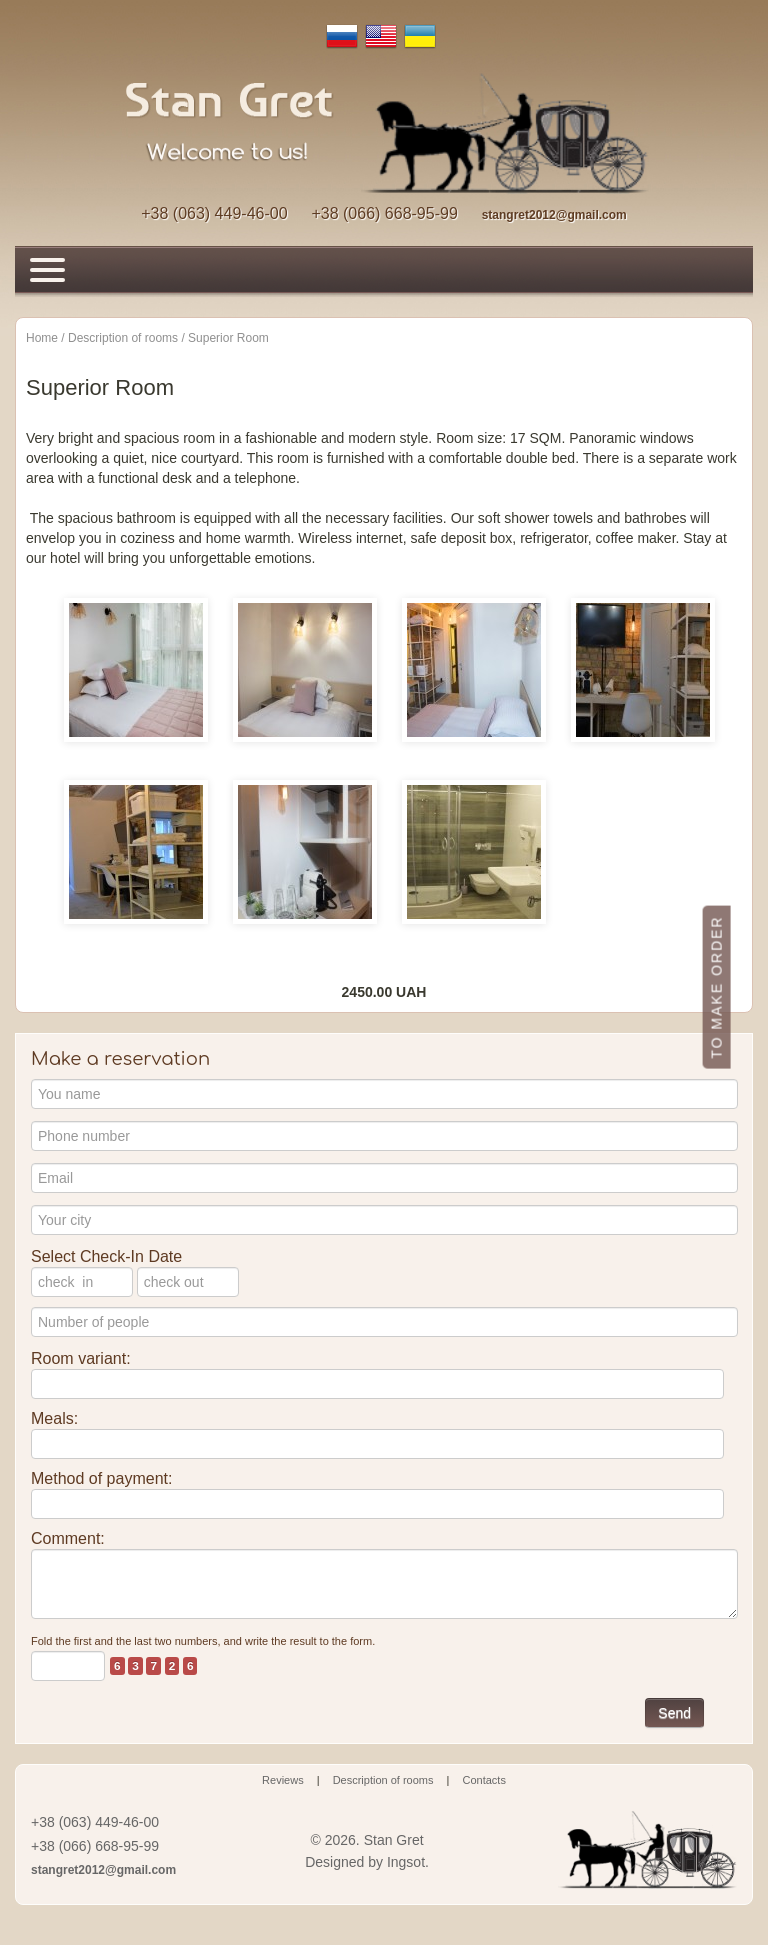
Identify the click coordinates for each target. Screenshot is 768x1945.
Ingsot (406, 1862)
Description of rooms (383, 1780)
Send (674, 1713)
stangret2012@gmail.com (554, 215)
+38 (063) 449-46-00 (214, 213)
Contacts (484, 1780)
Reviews (283, 1780)
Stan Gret (394, 1840)
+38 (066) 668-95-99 (384, 213)
